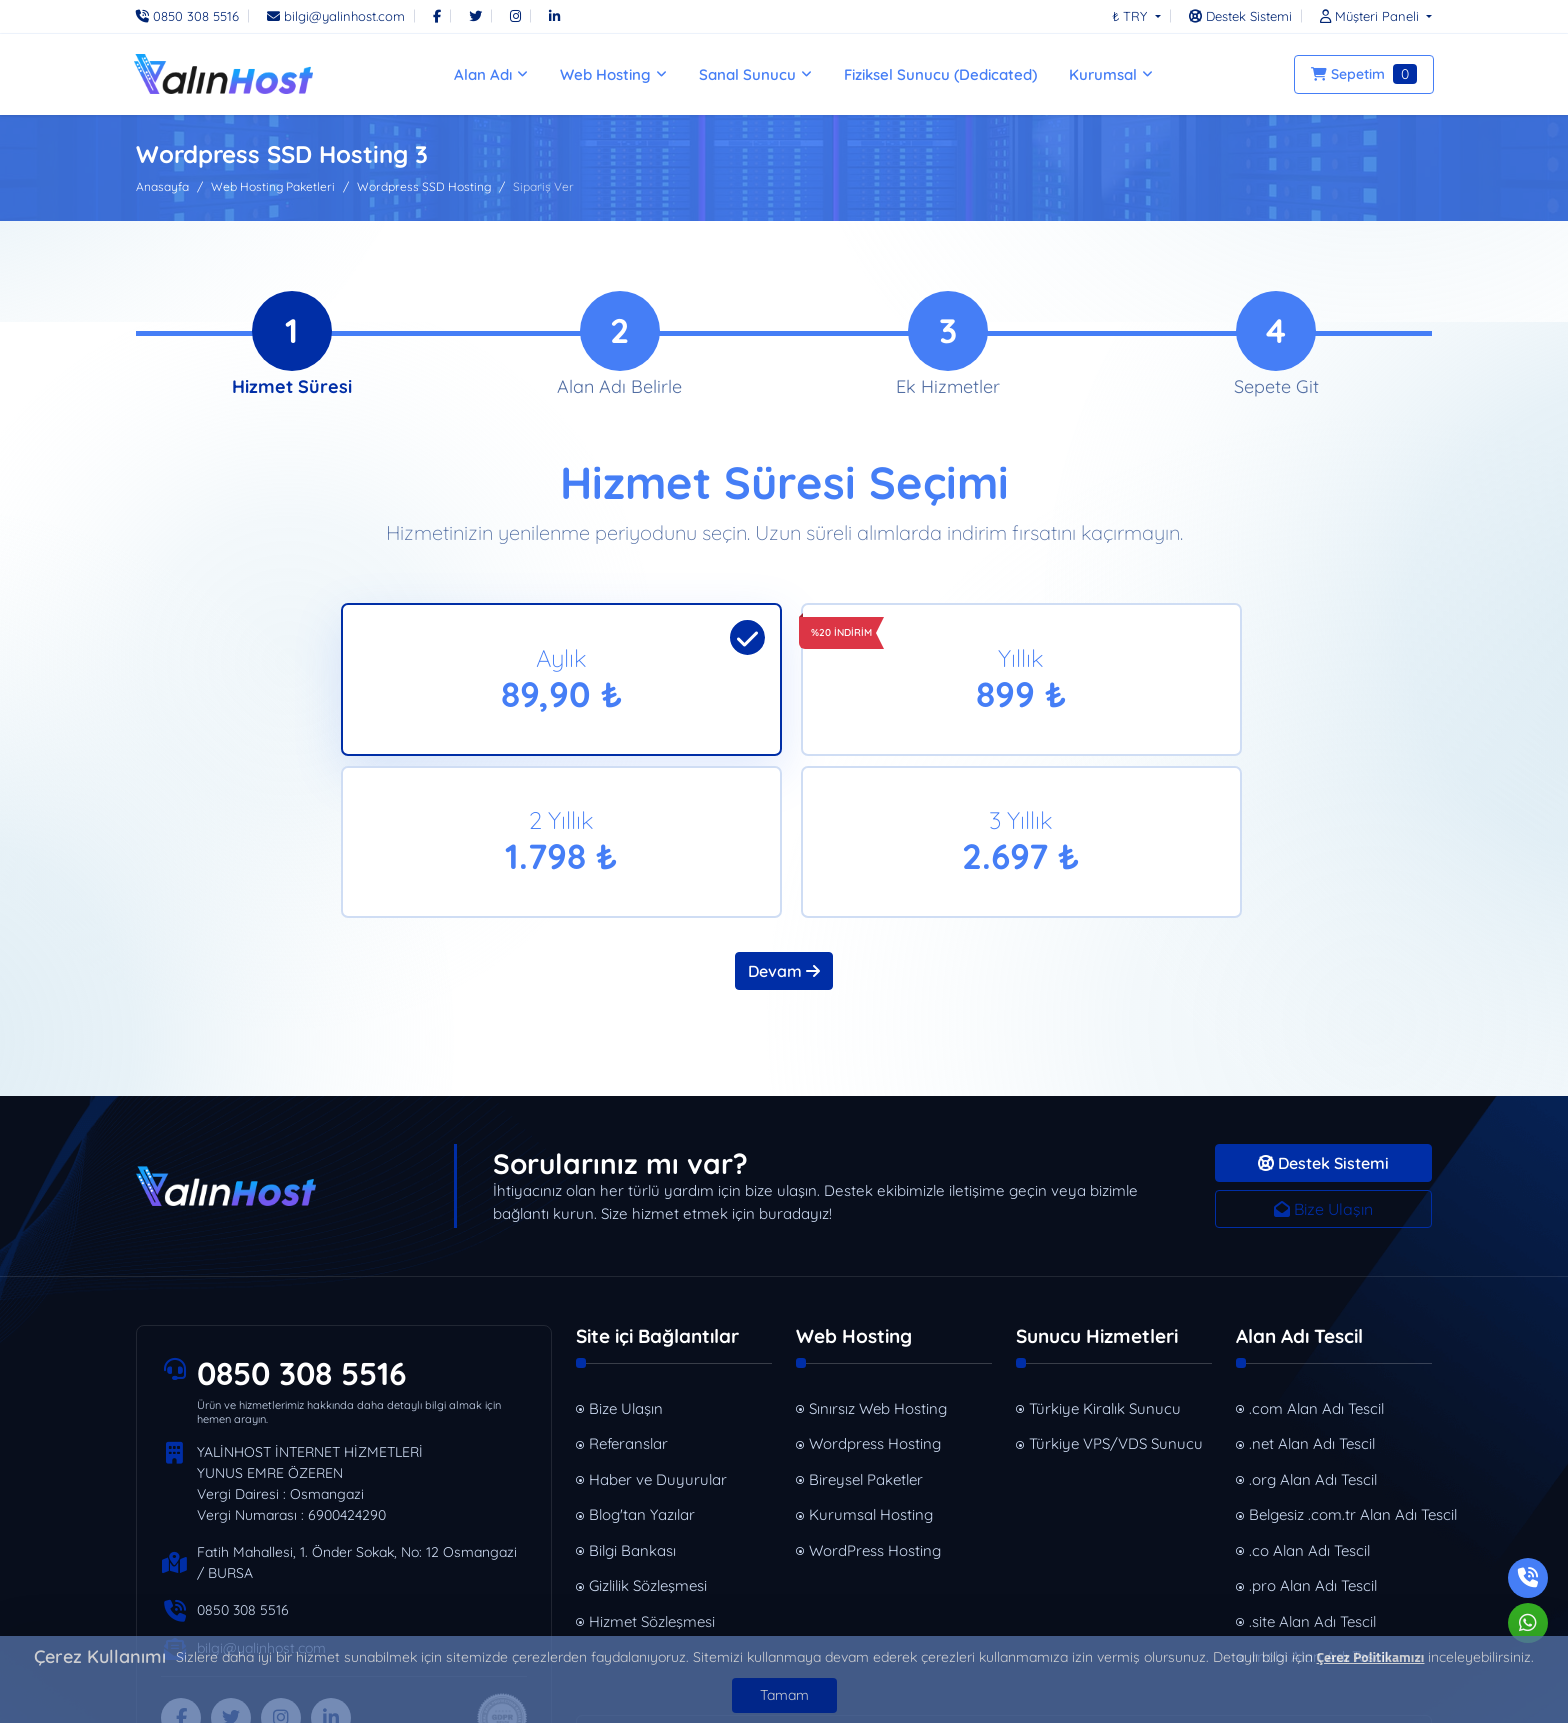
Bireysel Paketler (866, 1329)
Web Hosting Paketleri (273, 186)
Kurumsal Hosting (871, 1364)
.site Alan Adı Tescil (1312, 1471)
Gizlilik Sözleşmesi (648, 1435)
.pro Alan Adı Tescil (1313, 1435)
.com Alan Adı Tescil (1316, 1258)
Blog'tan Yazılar (642, 1364)
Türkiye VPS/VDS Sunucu (1116, 1293)
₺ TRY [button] (1131, 16)
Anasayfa (162, 186)
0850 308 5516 (304, 1224)
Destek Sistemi (1323, 1013)
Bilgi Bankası (632, 1400)
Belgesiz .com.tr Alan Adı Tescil (1340, 1364)
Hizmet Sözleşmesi (652, 1471)
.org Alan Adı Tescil (1313, 1329)
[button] (1371, 16)
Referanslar (628, 1293)
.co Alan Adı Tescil (1309, 1400)
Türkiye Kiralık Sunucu (1105, 1258)
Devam (784, 821)
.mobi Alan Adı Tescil (1318, 1506)
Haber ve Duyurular (658, 1329)
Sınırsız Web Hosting (878, 1258)
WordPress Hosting (875, 1400)
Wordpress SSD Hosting (424, 186)
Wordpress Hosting (875, 1293)
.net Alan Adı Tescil (1312, 1293)
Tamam (784, 1695)
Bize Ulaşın (1323, 1059)
